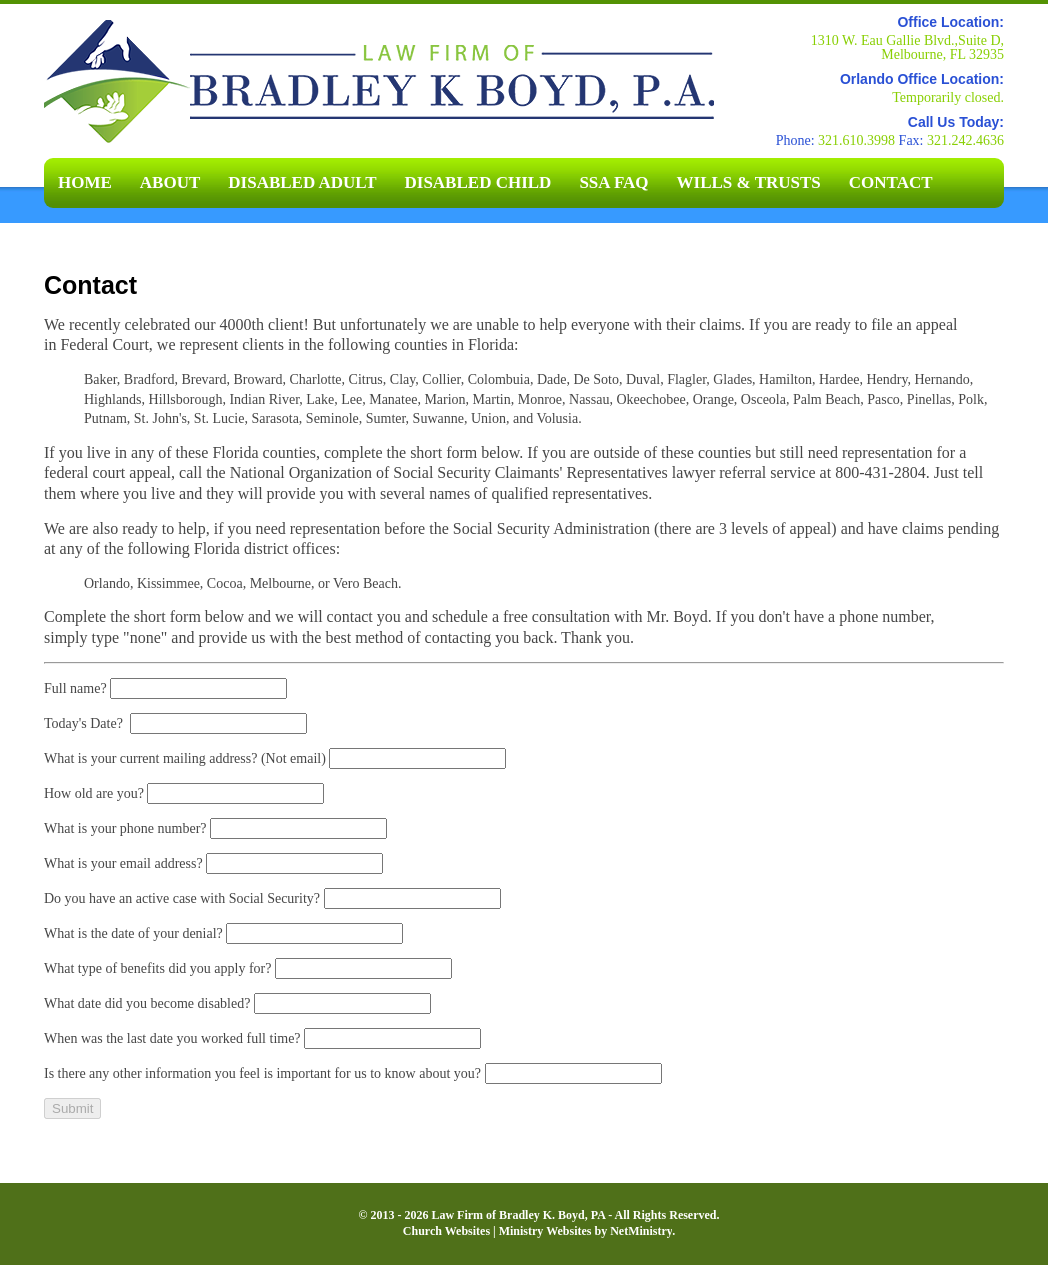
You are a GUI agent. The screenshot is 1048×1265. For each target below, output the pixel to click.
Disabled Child (478, 182)
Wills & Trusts (749, 182)
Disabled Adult (302, 182)
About (170, 182)
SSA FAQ (613, 182)
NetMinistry (641, 1231)
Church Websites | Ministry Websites (499, 1231)
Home (85, 182)
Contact (891, 182)
